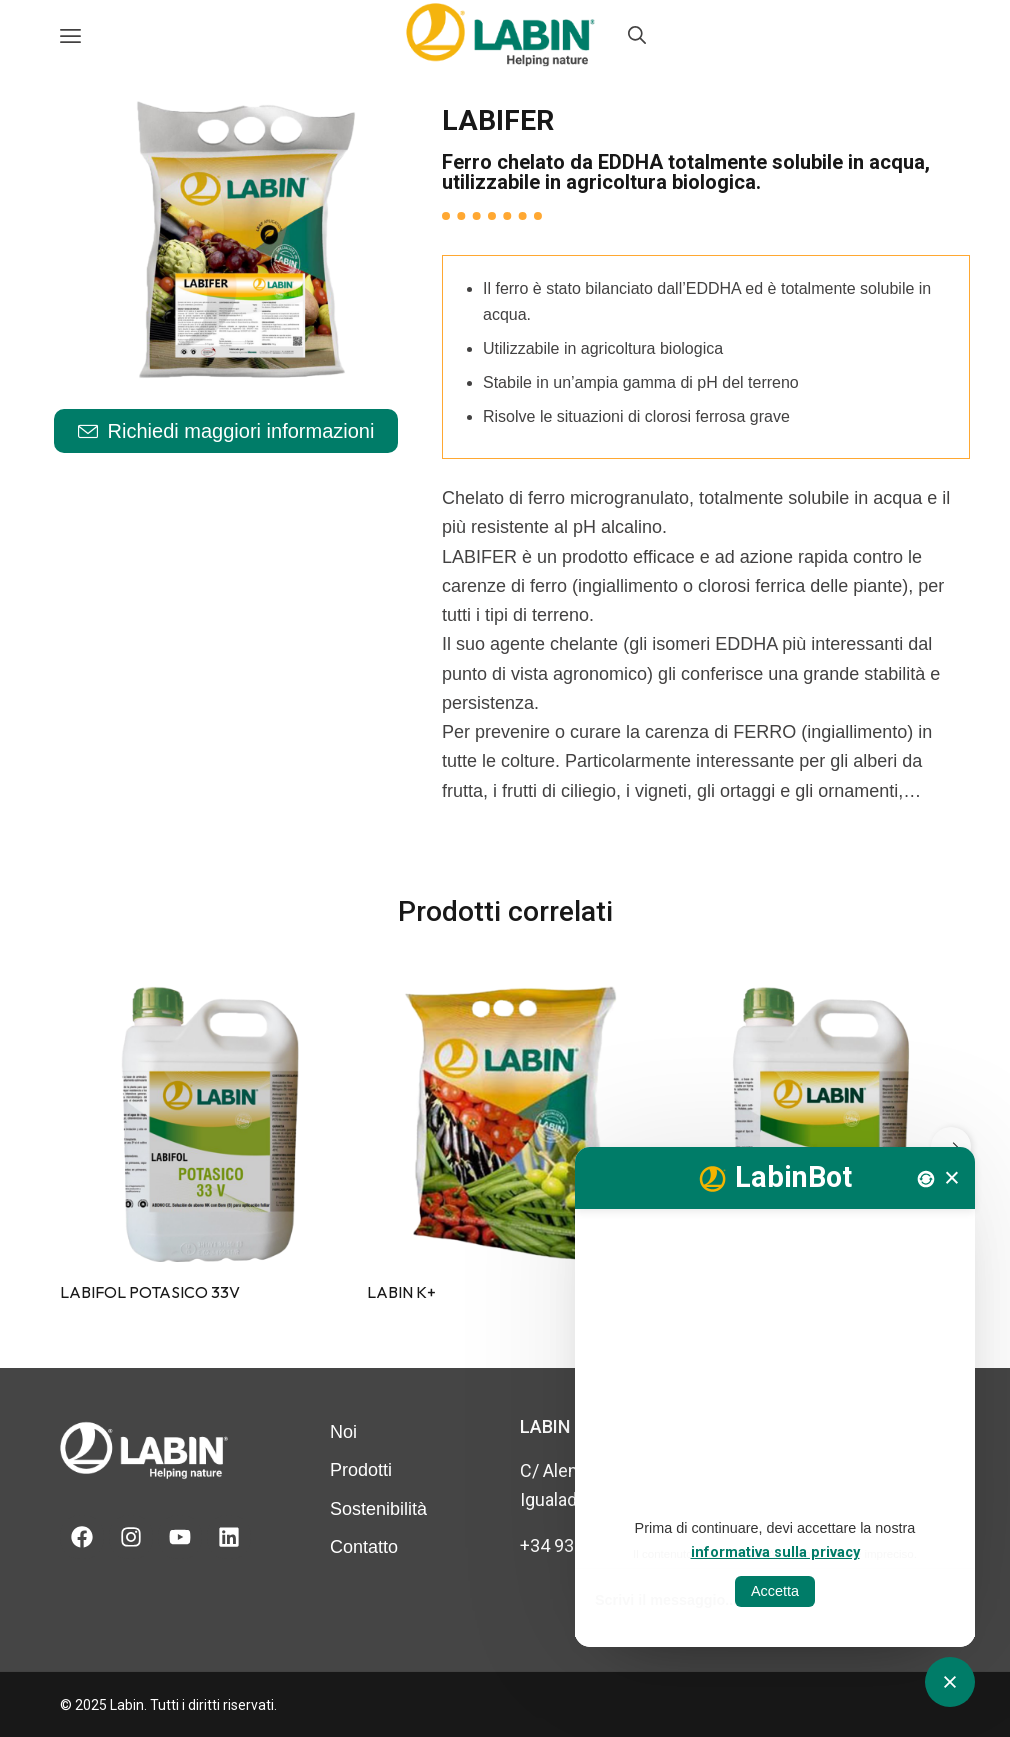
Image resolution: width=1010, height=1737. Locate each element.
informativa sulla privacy (775, 1552)
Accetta (775, 1591)
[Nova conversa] (926, 1179)
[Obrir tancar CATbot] (950, 1682)
